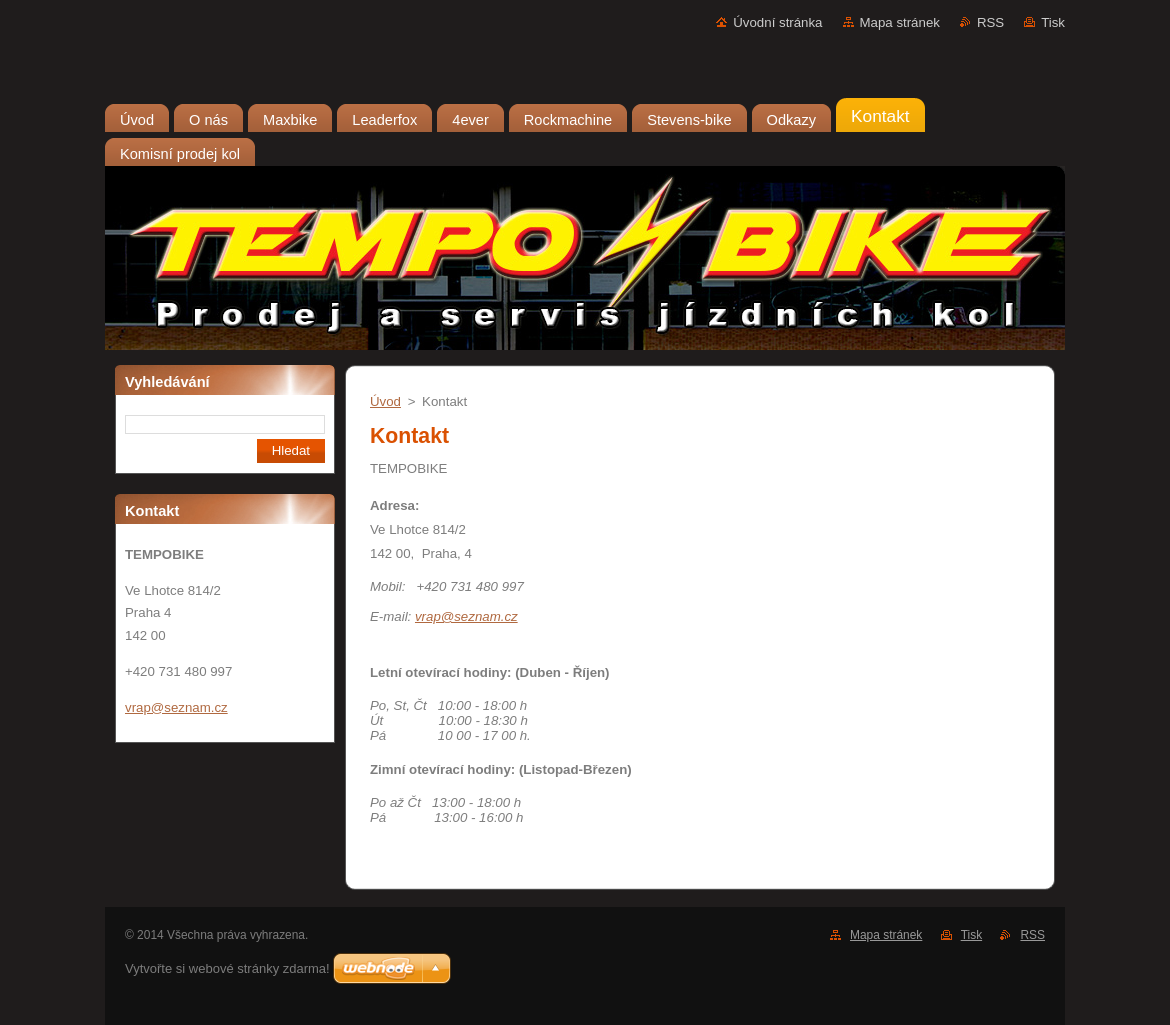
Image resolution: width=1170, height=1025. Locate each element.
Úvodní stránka (777, 22)
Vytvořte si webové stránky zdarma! (227, 968)
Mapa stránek (900, 22)
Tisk (1053, 22)
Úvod (385, 401)
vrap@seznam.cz (466, 616)
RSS (990, 22)
